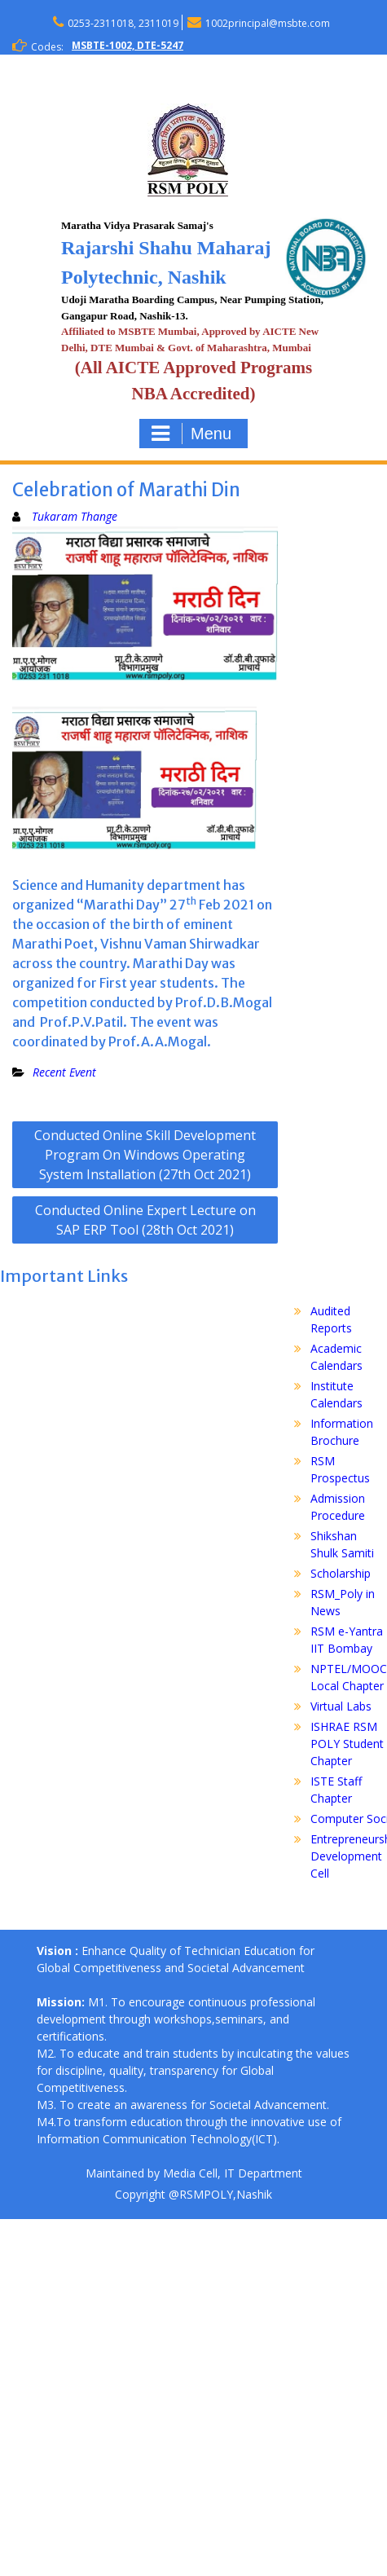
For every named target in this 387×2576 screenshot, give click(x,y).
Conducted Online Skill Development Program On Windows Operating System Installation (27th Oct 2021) (145, 1154)
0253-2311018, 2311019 (123, 23)
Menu (191, 433)
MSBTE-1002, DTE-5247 (127, 45)
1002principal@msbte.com (267, 23)
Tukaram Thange (74, 516)
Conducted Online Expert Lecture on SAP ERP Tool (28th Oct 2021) (145, 1220)
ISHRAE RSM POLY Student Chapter (347, 1743)
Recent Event (64, 1072)
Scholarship (340, 1573)
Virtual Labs (341, 1706)
